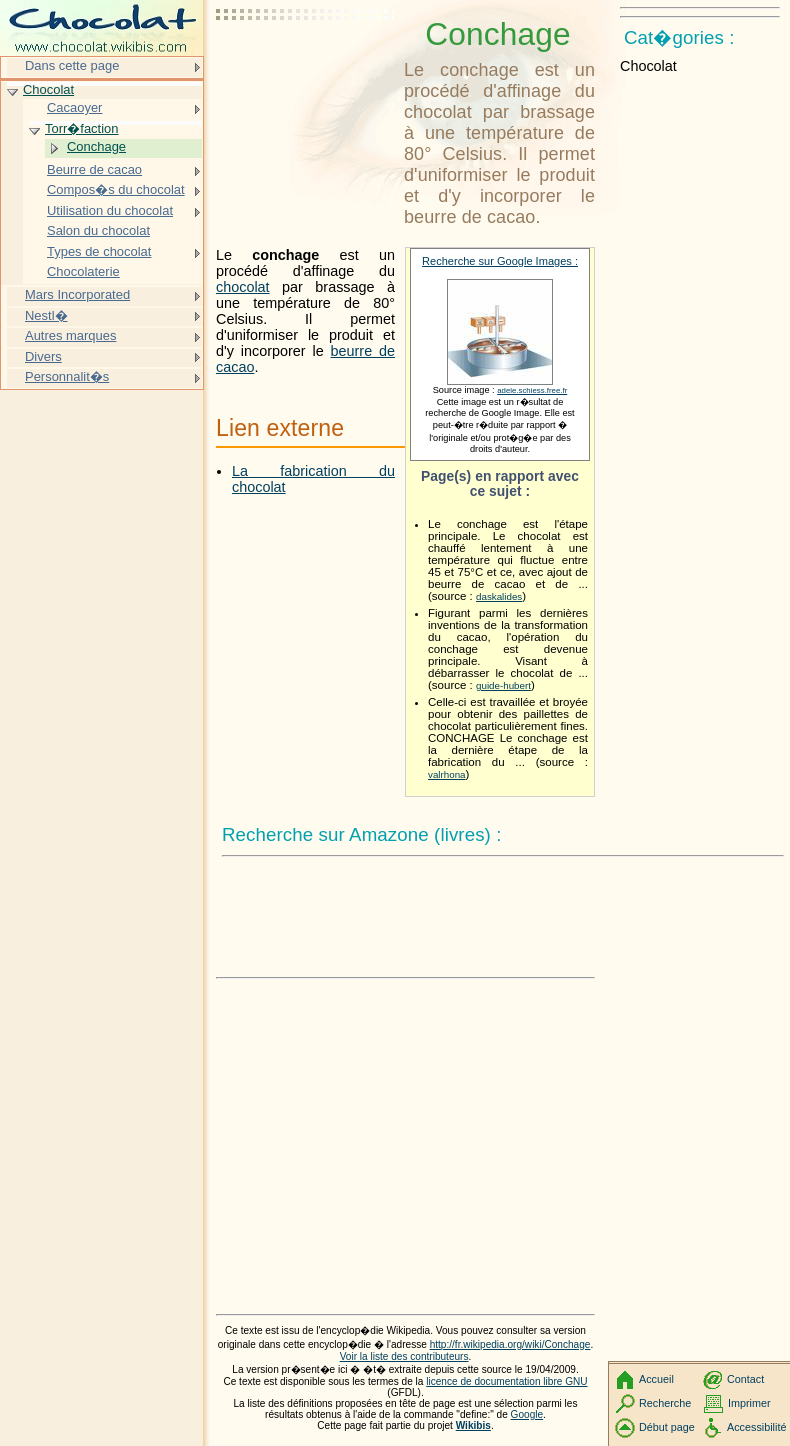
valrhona (447, 774)
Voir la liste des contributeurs (404, 1356)
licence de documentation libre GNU (506, 1381)
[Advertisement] (306, 65)
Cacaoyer (74, 107)
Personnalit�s (67, 376)
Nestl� (46, 315)
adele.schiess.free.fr (532, 390)
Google (527, 1414)
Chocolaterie (83, 271)
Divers (43, 356)
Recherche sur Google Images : (500, 261)
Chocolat (48, 89)
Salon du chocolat (98, 230)
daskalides (499, 596)
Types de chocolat (99, 251)
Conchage (96, 146)
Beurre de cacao (94, 169)
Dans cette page (72, 65)
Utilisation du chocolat (110, 210)
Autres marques (70, 335)
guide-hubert (503, 685)
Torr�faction (81, 128)
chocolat (243, 287)
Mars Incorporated (77, 294)
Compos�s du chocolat (116, 189)
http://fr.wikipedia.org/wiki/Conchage (510, 1344)
